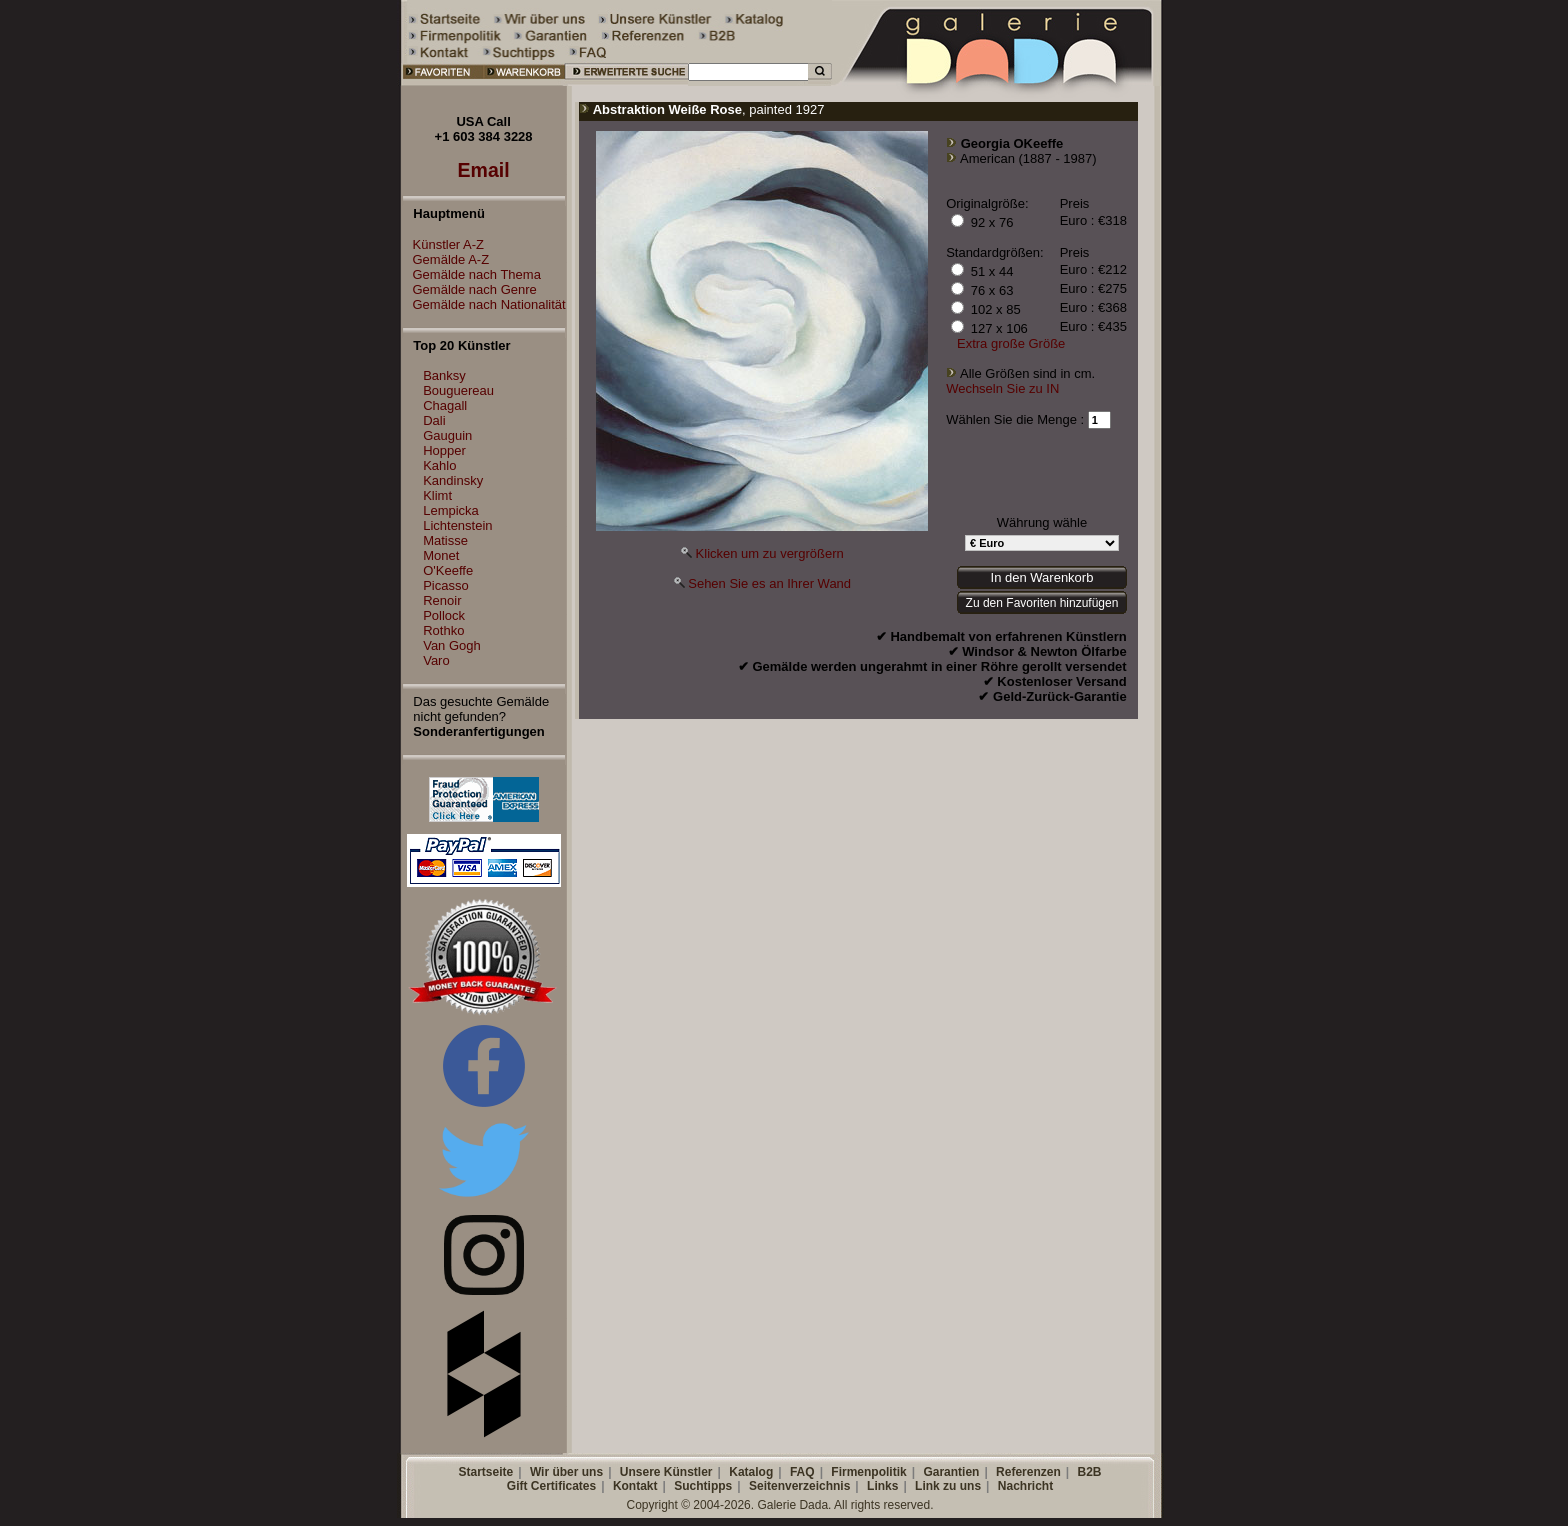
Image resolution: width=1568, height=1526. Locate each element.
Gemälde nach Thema (472, 274)
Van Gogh (452, 645)
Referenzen (1028, 1472)
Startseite (485, 1472)
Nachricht (1025, 1486)
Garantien (951, 1472)
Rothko (443, 630)
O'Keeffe (448, 570)
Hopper (444, 450)
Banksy (444, 375)
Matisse (445, 540)
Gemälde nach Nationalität (484, 304)
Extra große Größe (1011, 343)
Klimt (437, 495)
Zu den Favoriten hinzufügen (1042, 603)
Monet (441, 555)
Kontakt (635, 1486)
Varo (436, 660)
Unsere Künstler (666, 1472)
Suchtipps (703, 1486)
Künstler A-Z (444, 244)
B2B (1089, 1472)
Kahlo (439, 465)
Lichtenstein (457, 525)
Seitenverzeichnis (799, 1486)
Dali (434, 420)
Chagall (445, 405)
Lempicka (451, 510)
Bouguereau (458, 390)
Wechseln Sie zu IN (1002, 388)
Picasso (446, 585)
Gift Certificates (551, 1486)
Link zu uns (948, 1486)
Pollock (444, 615)
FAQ (802, 1472)
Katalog (751, 1472)
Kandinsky (453, 480)
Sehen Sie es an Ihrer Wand (769, 583)
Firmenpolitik (868, 1472)
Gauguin (447, 435)
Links (882, 1486)
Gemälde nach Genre (470, 289)
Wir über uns (566, 1472)
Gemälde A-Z (446, 259)
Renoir (442, 600)
